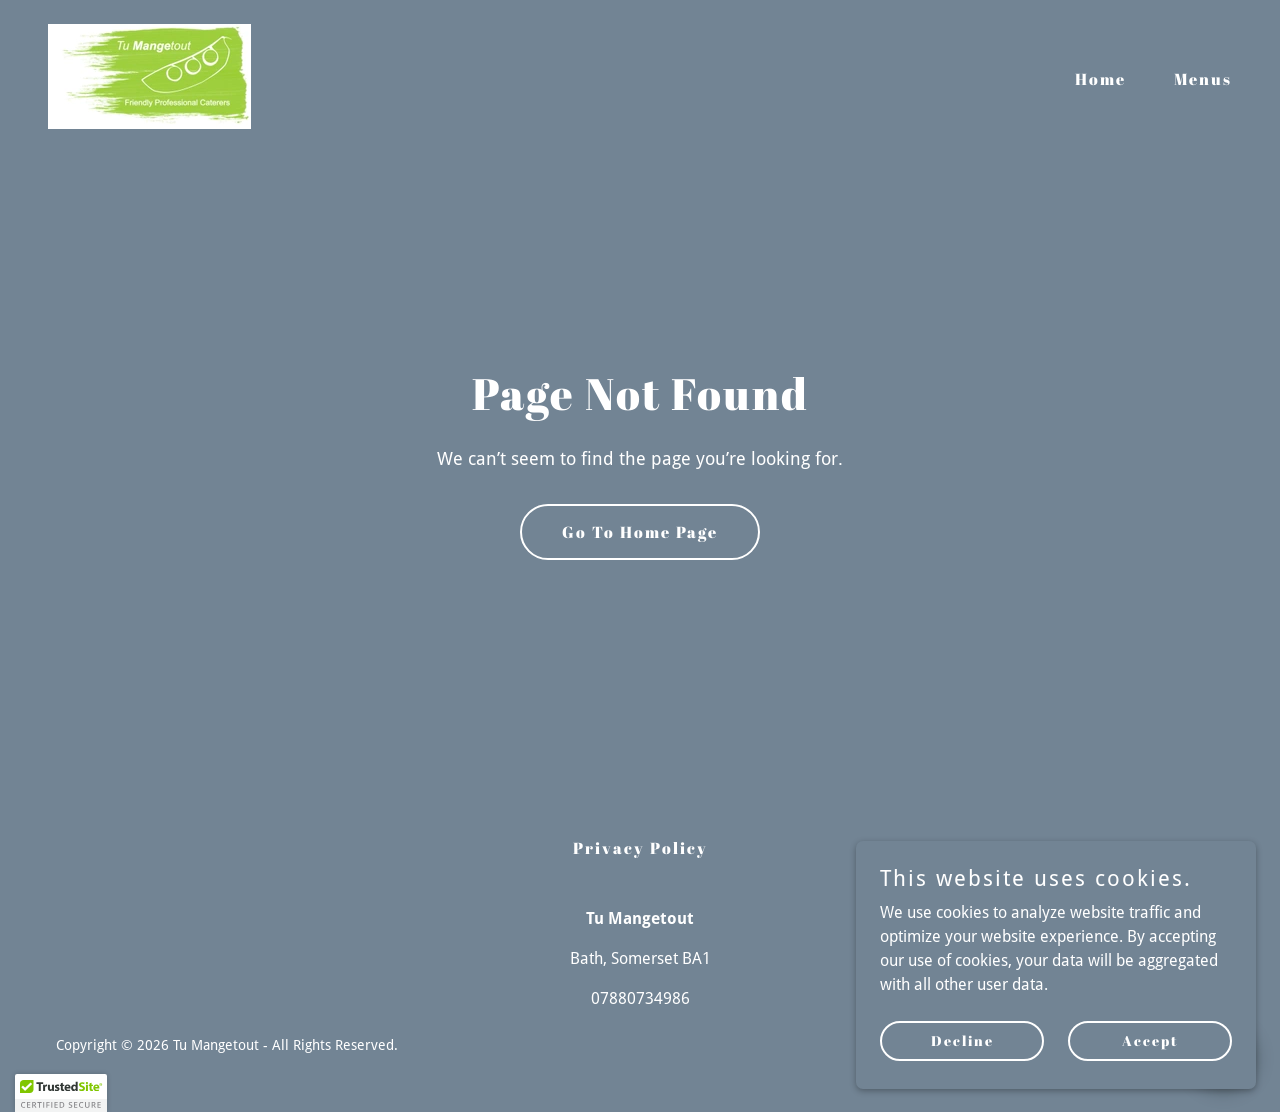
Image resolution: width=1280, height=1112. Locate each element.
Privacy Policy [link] (640, 848)
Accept (1150, 1040)
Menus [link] (1203, 79)
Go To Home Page (640, 532)
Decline (962, 1040)
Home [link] (1100, 79)
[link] (149, 75)
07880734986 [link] (640, 998)
